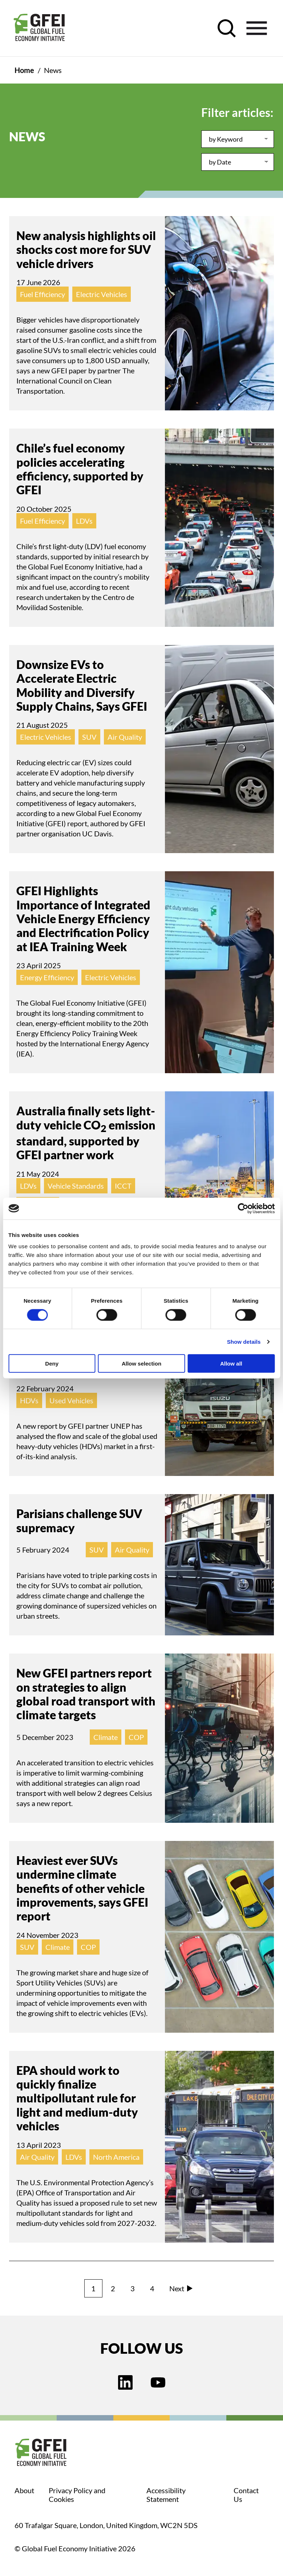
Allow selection (141, 1363)
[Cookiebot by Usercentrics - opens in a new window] (243, 1208)
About (24, 2490)
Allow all (231, 1363)
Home (24, 70)
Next (181, 2288)
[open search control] (227, 28)
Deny (51, 1363)
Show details (244, 1341)
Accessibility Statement (166, 2494)
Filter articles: (237, 112)
